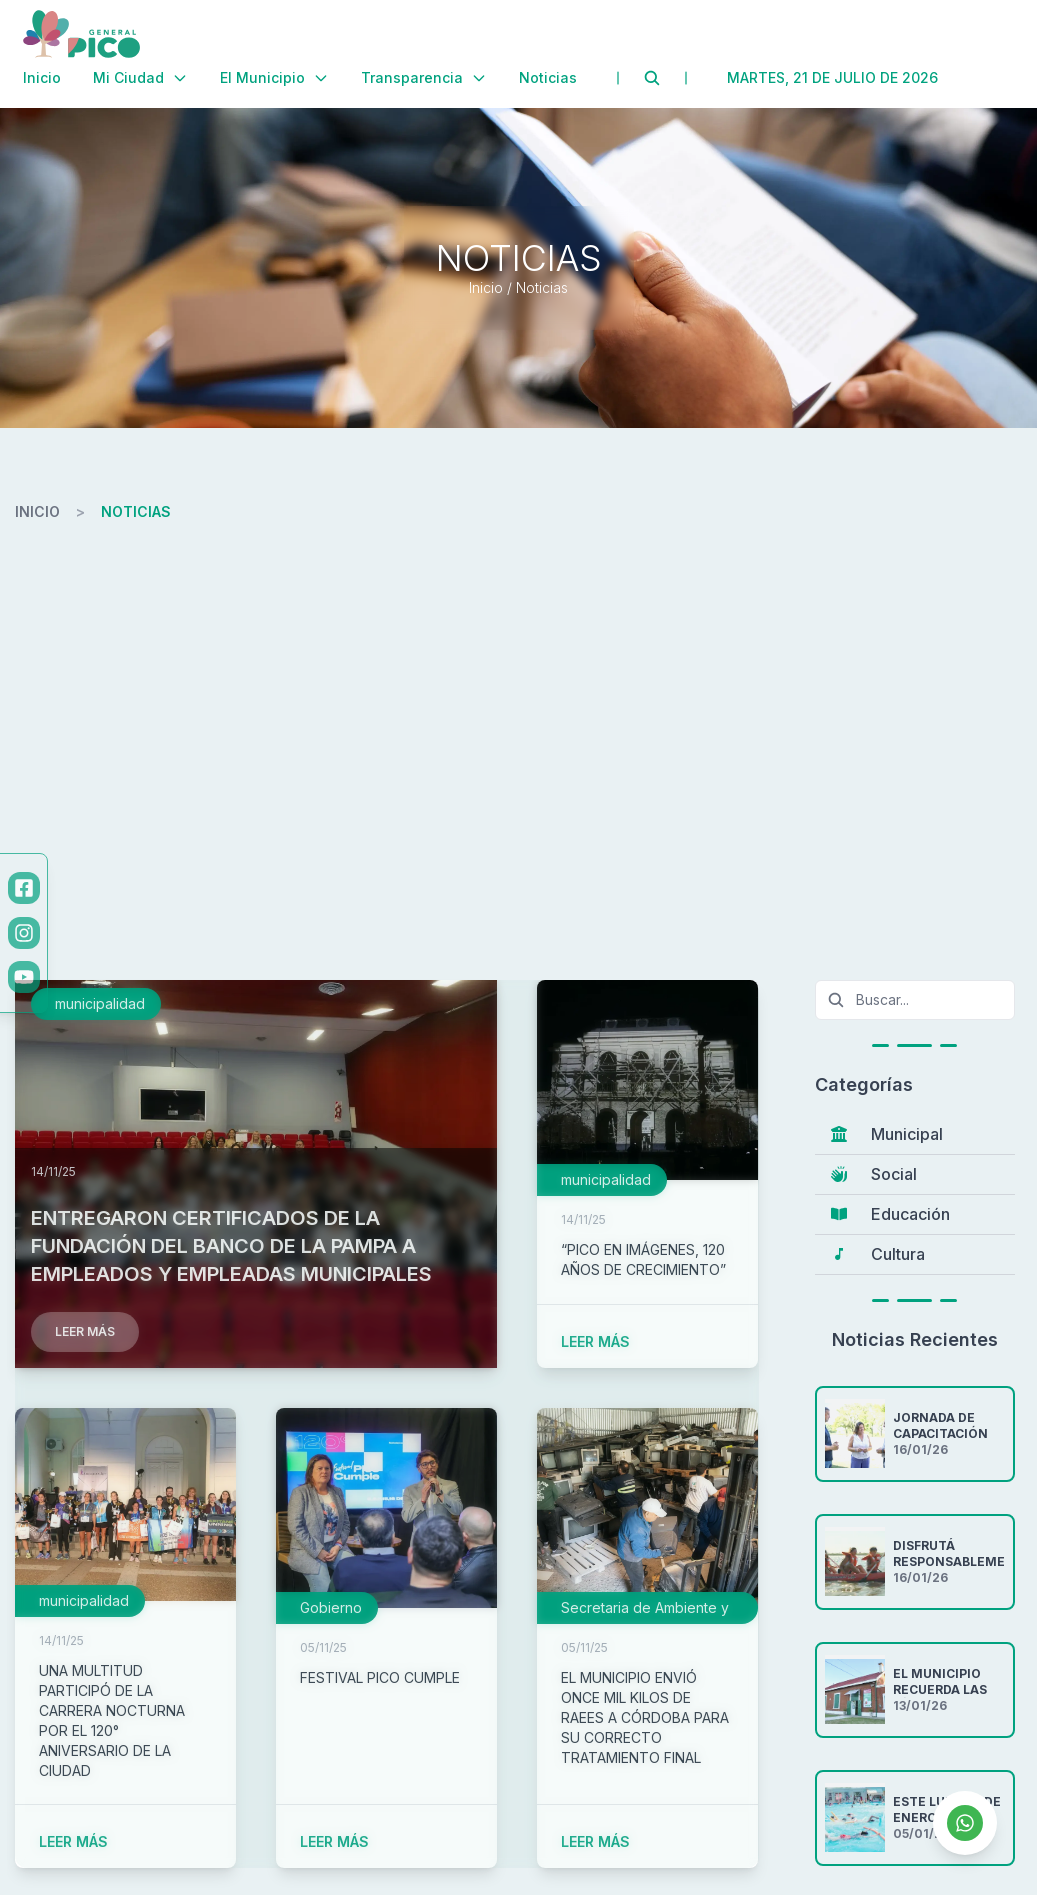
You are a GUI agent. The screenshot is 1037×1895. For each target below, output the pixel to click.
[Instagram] (24, 933)
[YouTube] (24, 977)
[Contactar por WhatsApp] (965, 1823)
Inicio (42, 77)
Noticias (548, 77)
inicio (37, 511)
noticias (136, 511)
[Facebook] (24, 888)
